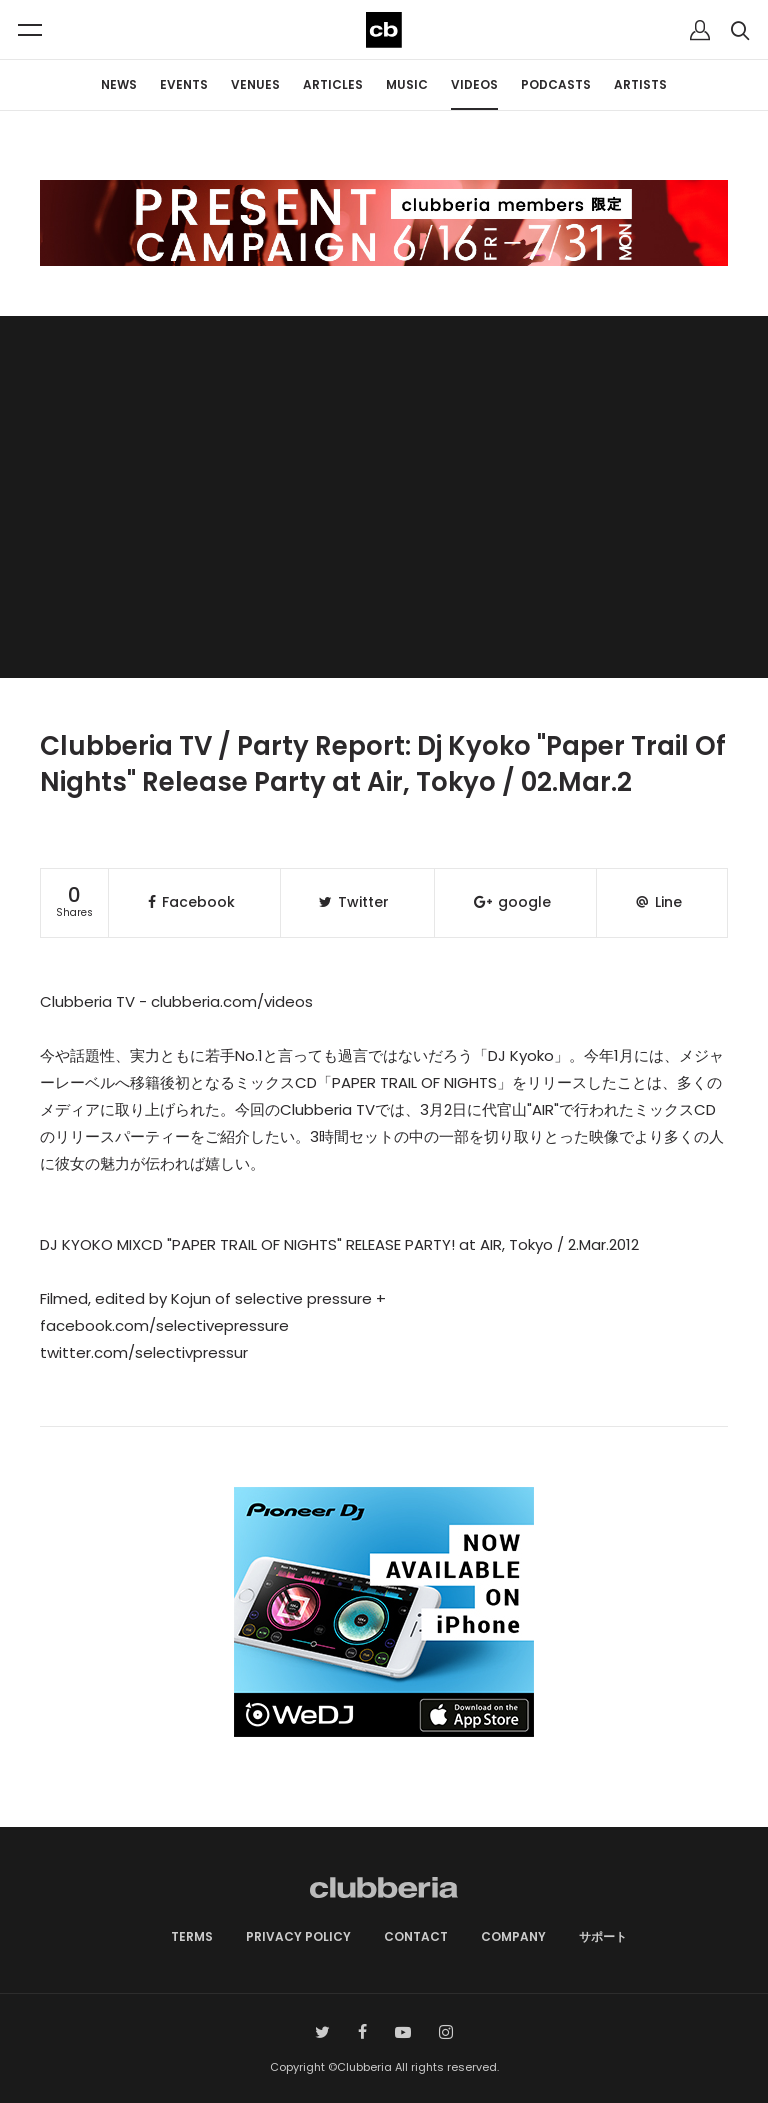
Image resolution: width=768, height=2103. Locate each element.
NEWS (119, 84)
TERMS (192, 1936)
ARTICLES (333, 84)
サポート (603, 1936)
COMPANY (513, 1936)
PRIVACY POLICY (298, 1936)
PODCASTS (556, 84)
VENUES (255, 84)
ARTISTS (640, 84)
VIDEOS (474, 84)
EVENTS (184, 84)
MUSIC (407, 84)
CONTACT (416, 1936)
